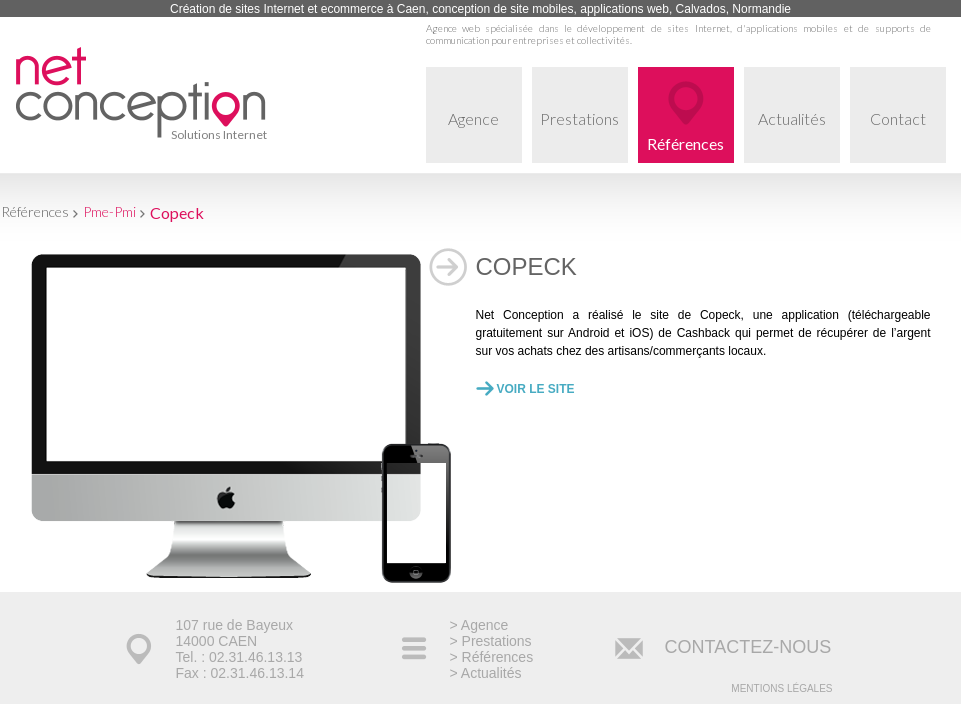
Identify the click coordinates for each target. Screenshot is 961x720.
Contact (908, 136)
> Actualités (486, 673)
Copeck (177, 212)
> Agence (479, 625)
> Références (492, 657)
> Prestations (491, 641)
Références (685, 143)
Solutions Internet (219, 134)
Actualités (799, 136)
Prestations (584, 136)
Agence (485, 136)
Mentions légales (781, 688)
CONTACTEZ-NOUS (748, 647)
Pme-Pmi (109, 211)
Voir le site (536, 389)
